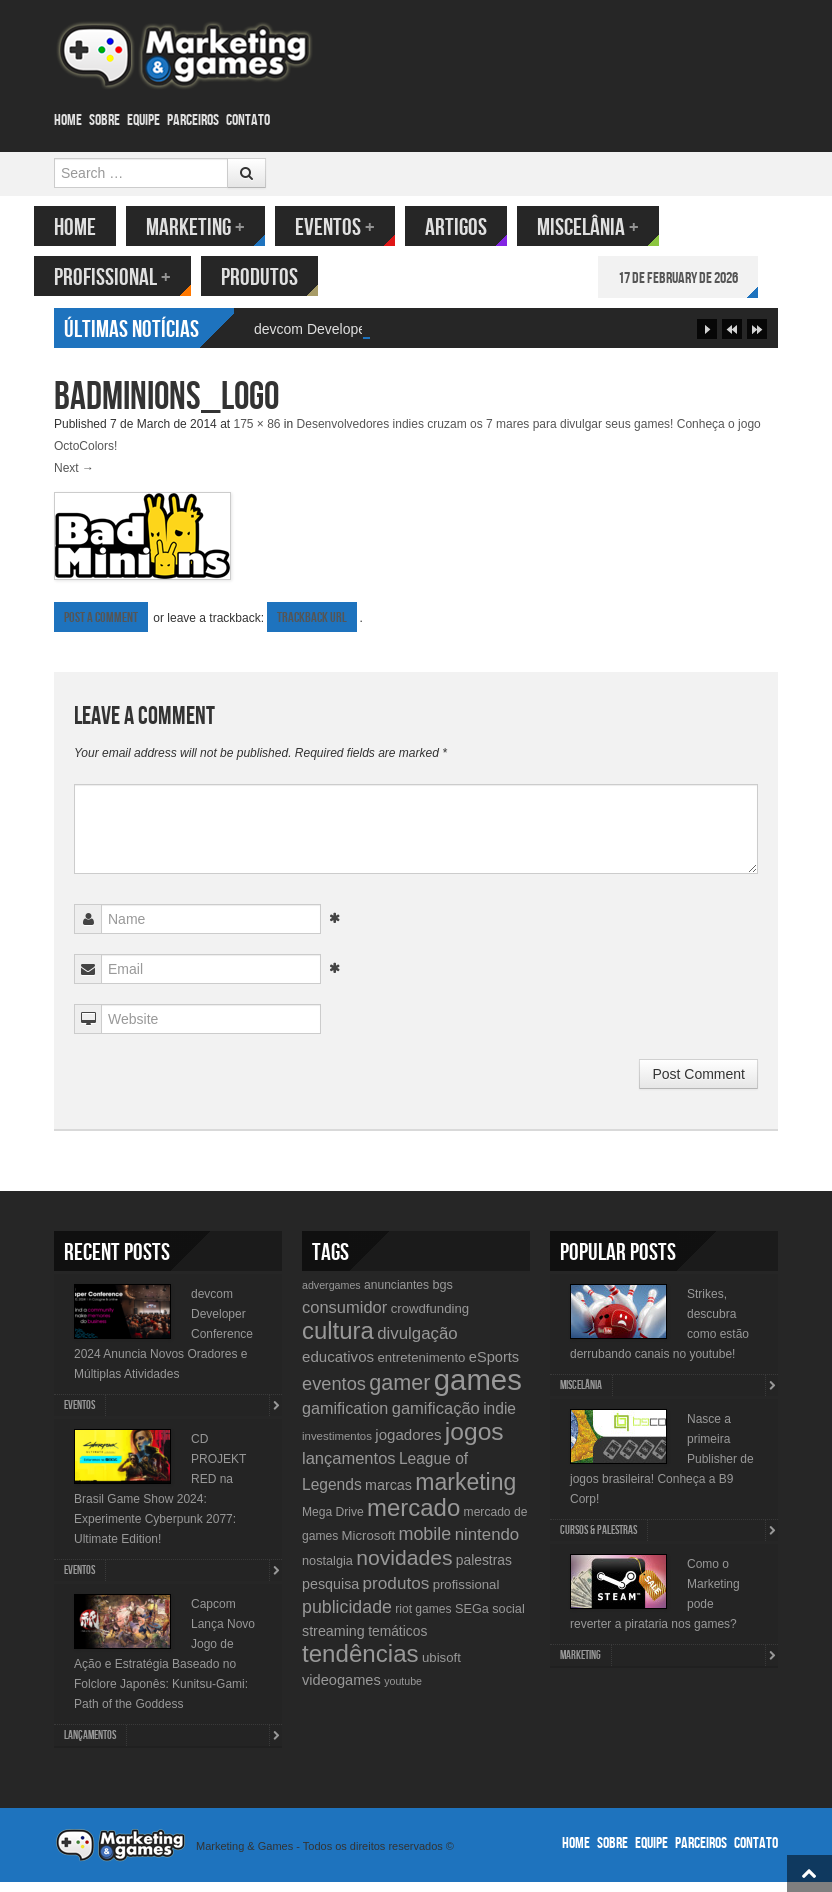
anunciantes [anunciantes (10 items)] (396, 1295)
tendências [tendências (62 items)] (360, 1663)
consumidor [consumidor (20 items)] (344, 1317)
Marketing (215, 227)
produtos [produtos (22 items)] (396, 1593)
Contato (248, 120)
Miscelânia (608, 227)
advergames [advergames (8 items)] (331, 1295)
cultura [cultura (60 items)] (338, 1340)
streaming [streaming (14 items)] (333, 1641)
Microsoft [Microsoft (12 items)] (369, 1545)
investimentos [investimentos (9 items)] (337, 1446)
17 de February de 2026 (698, 278)
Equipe (143, 120)
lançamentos (90, 1745)
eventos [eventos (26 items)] (334, 1393)
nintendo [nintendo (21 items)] (487, 1544)
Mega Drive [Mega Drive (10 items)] (333, 1522)
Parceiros (193, 120)
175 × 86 (256, 434)
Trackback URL (312, 627)
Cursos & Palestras (598, 1540)
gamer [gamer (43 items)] (399, 1392)
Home (68, 120)
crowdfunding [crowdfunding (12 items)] (430, 1318)
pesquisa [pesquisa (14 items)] (330, 1594)
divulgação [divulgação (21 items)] (417, 1343)
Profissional (132, 277)
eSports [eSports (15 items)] (494, 1367)
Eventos (355, 227)
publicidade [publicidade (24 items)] (347, 1617)
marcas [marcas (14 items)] (388, 1495)
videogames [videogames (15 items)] (341, 1690)
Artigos (476, 227)
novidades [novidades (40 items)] (404, 1567)
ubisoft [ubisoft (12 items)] (441, 1667)
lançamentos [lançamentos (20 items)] (349, 1468)
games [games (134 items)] (478, 1389)
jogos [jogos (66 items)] (474, 1441)
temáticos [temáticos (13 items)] (397, 1641)
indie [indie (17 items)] (499, 1418)
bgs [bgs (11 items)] (442, 1294)
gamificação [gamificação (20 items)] (436, 1418)
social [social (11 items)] (508, 1618)
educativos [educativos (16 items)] (338, 1366)
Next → (74, 478)
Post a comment (101, 627)
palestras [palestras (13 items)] (484, 1570)
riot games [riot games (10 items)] (423, 1619)
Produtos (279, 277)
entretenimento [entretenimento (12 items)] (421, 1367)
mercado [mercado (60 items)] (413, 1517)
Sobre (104, 120)
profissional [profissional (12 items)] (466, 1594)
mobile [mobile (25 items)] (424, 1544)
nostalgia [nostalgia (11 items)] (327, 1570)
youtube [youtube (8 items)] (403, 1691)
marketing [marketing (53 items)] (465, 1492)
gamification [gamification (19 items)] (345, 1418)
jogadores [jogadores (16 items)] (408, 1444)
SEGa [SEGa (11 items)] (472, 1618)
